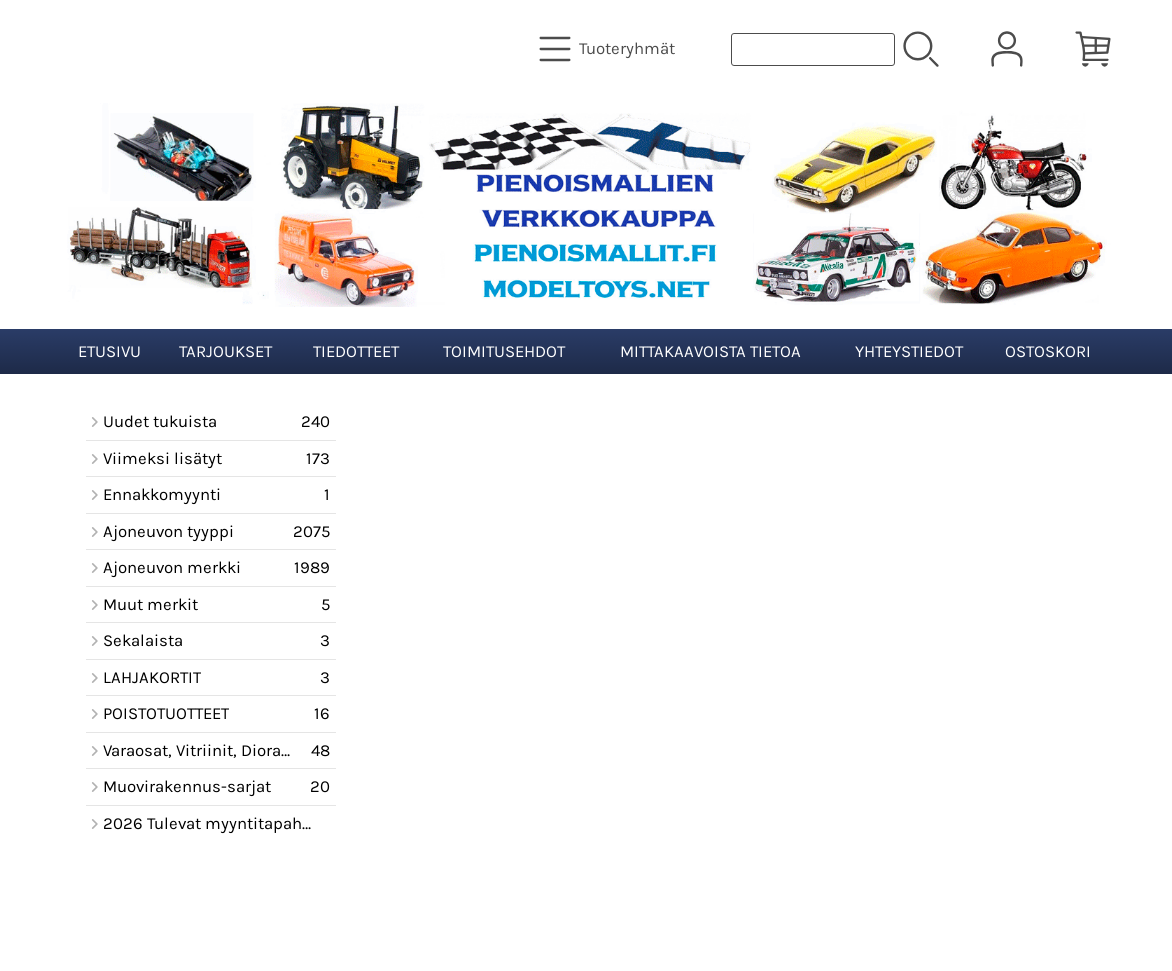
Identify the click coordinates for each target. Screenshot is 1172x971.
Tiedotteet (356, 351)
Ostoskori (1048, 351)
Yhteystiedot (909, 351)
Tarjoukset (225, 351)
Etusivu (109, 351)
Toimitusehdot (504, 351)
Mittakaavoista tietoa (710, 351)
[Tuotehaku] (813, 49)
